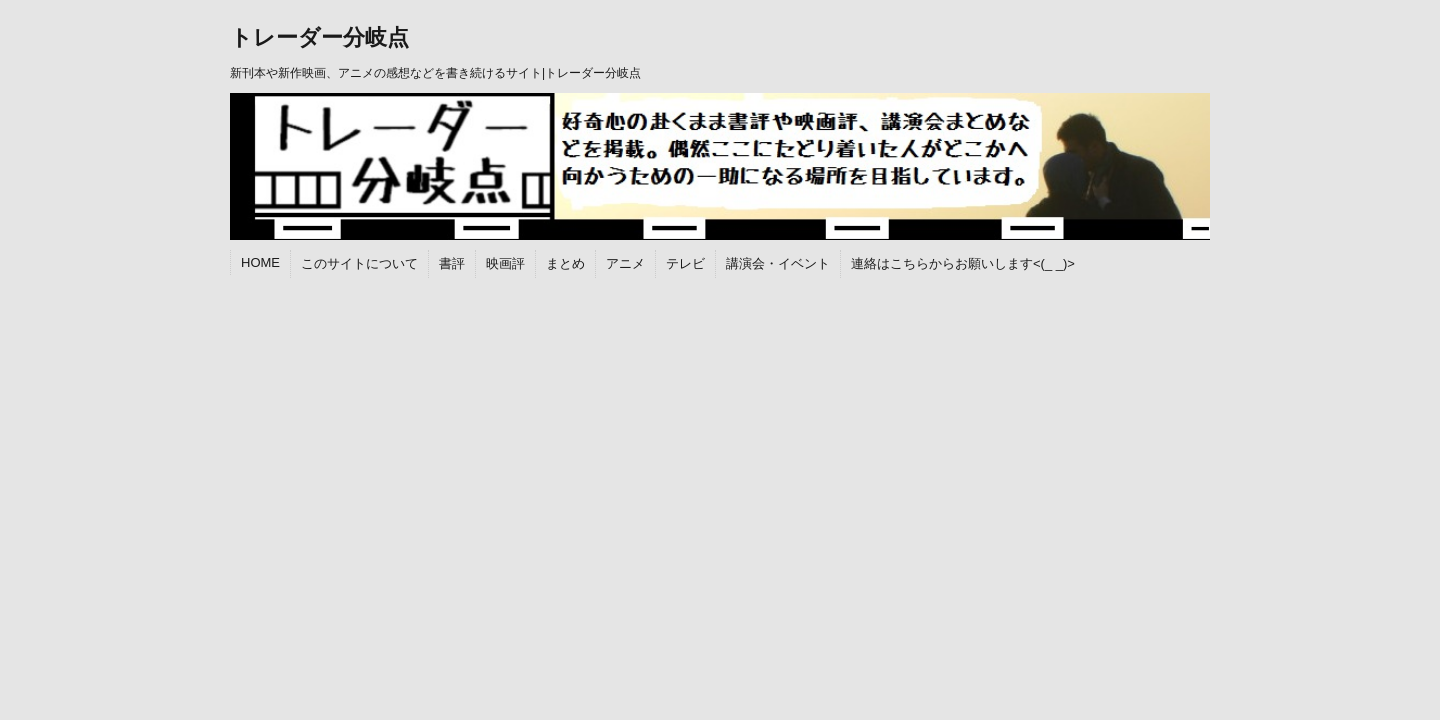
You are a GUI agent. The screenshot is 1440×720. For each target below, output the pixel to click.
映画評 (505, 263)
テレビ (685, 263)
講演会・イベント (778, 263)
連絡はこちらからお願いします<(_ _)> (963, 263)
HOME (260, 262)
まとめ (565, 263)
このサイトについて (359, 263)
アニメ (625, 263)
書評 (452, 263)
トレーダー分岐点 (319, 37)
